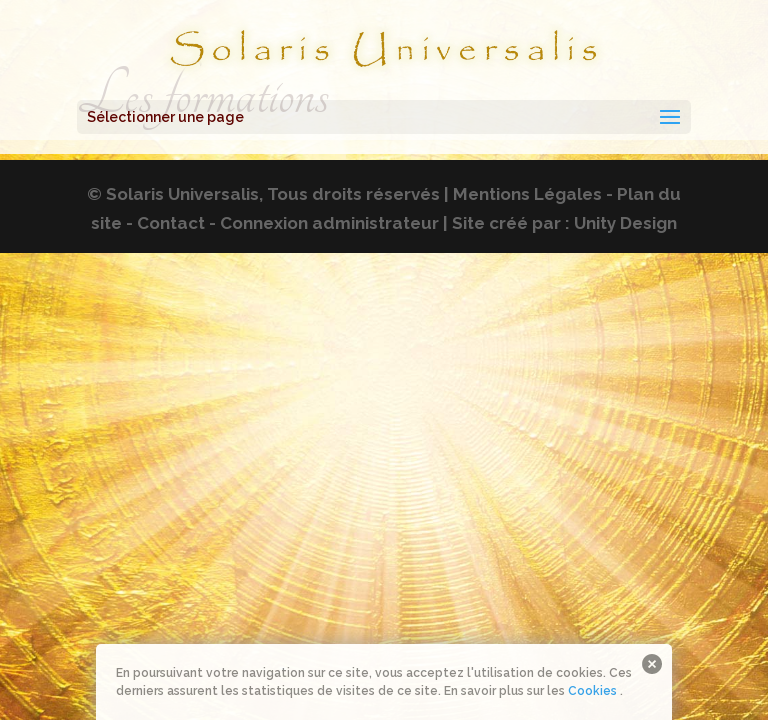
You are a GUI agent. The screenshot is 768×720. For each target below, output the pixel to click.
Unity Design (625, 223)
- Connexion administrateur (324, 223)
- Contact (165, 223)
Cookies (592, 691)
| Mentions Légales (523, 194)
